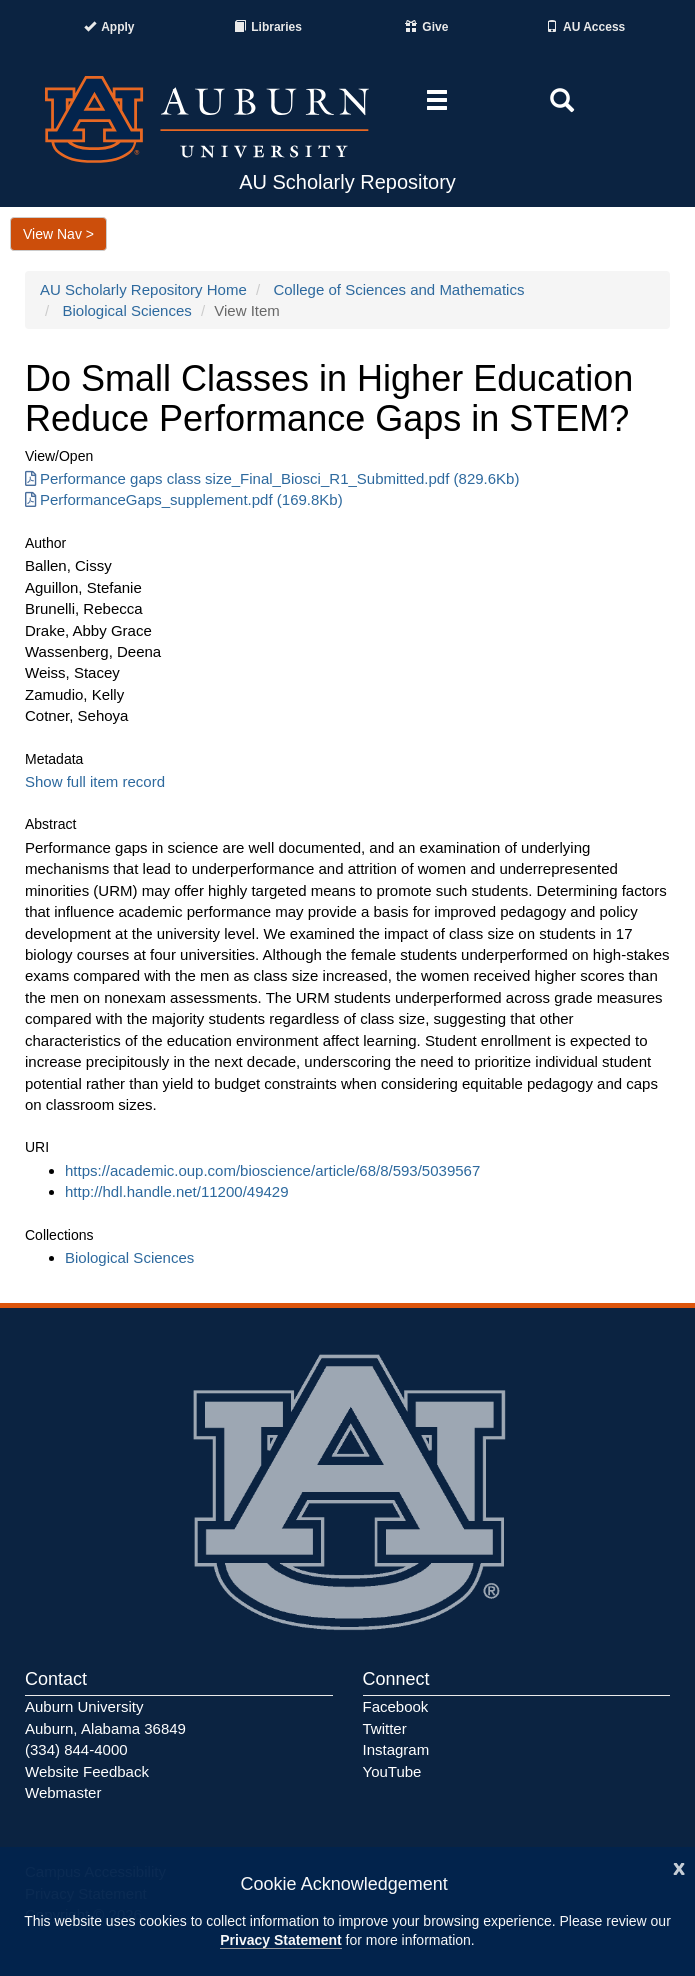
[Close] (679, 1866)
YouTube (392, 1771)
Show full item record (95, 781)
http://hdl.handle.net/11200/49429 (177, 1191)
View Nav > (58, 234)
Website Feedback (87, 1771)
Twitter (385, 1728)
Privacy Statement (280, 1940)
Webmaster (63, 1792)
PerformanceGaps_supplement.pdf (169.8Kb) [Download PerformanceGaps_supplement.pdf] (184, 499)
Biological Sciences (127, 310)
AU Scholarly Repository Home (143, 289)
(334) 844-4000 (76, 1749)
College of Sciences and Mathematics (398, 289)
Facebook (396, 1706)
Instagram (396, 1749)
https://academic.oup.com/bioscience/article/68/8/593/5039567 (272, 1170)
